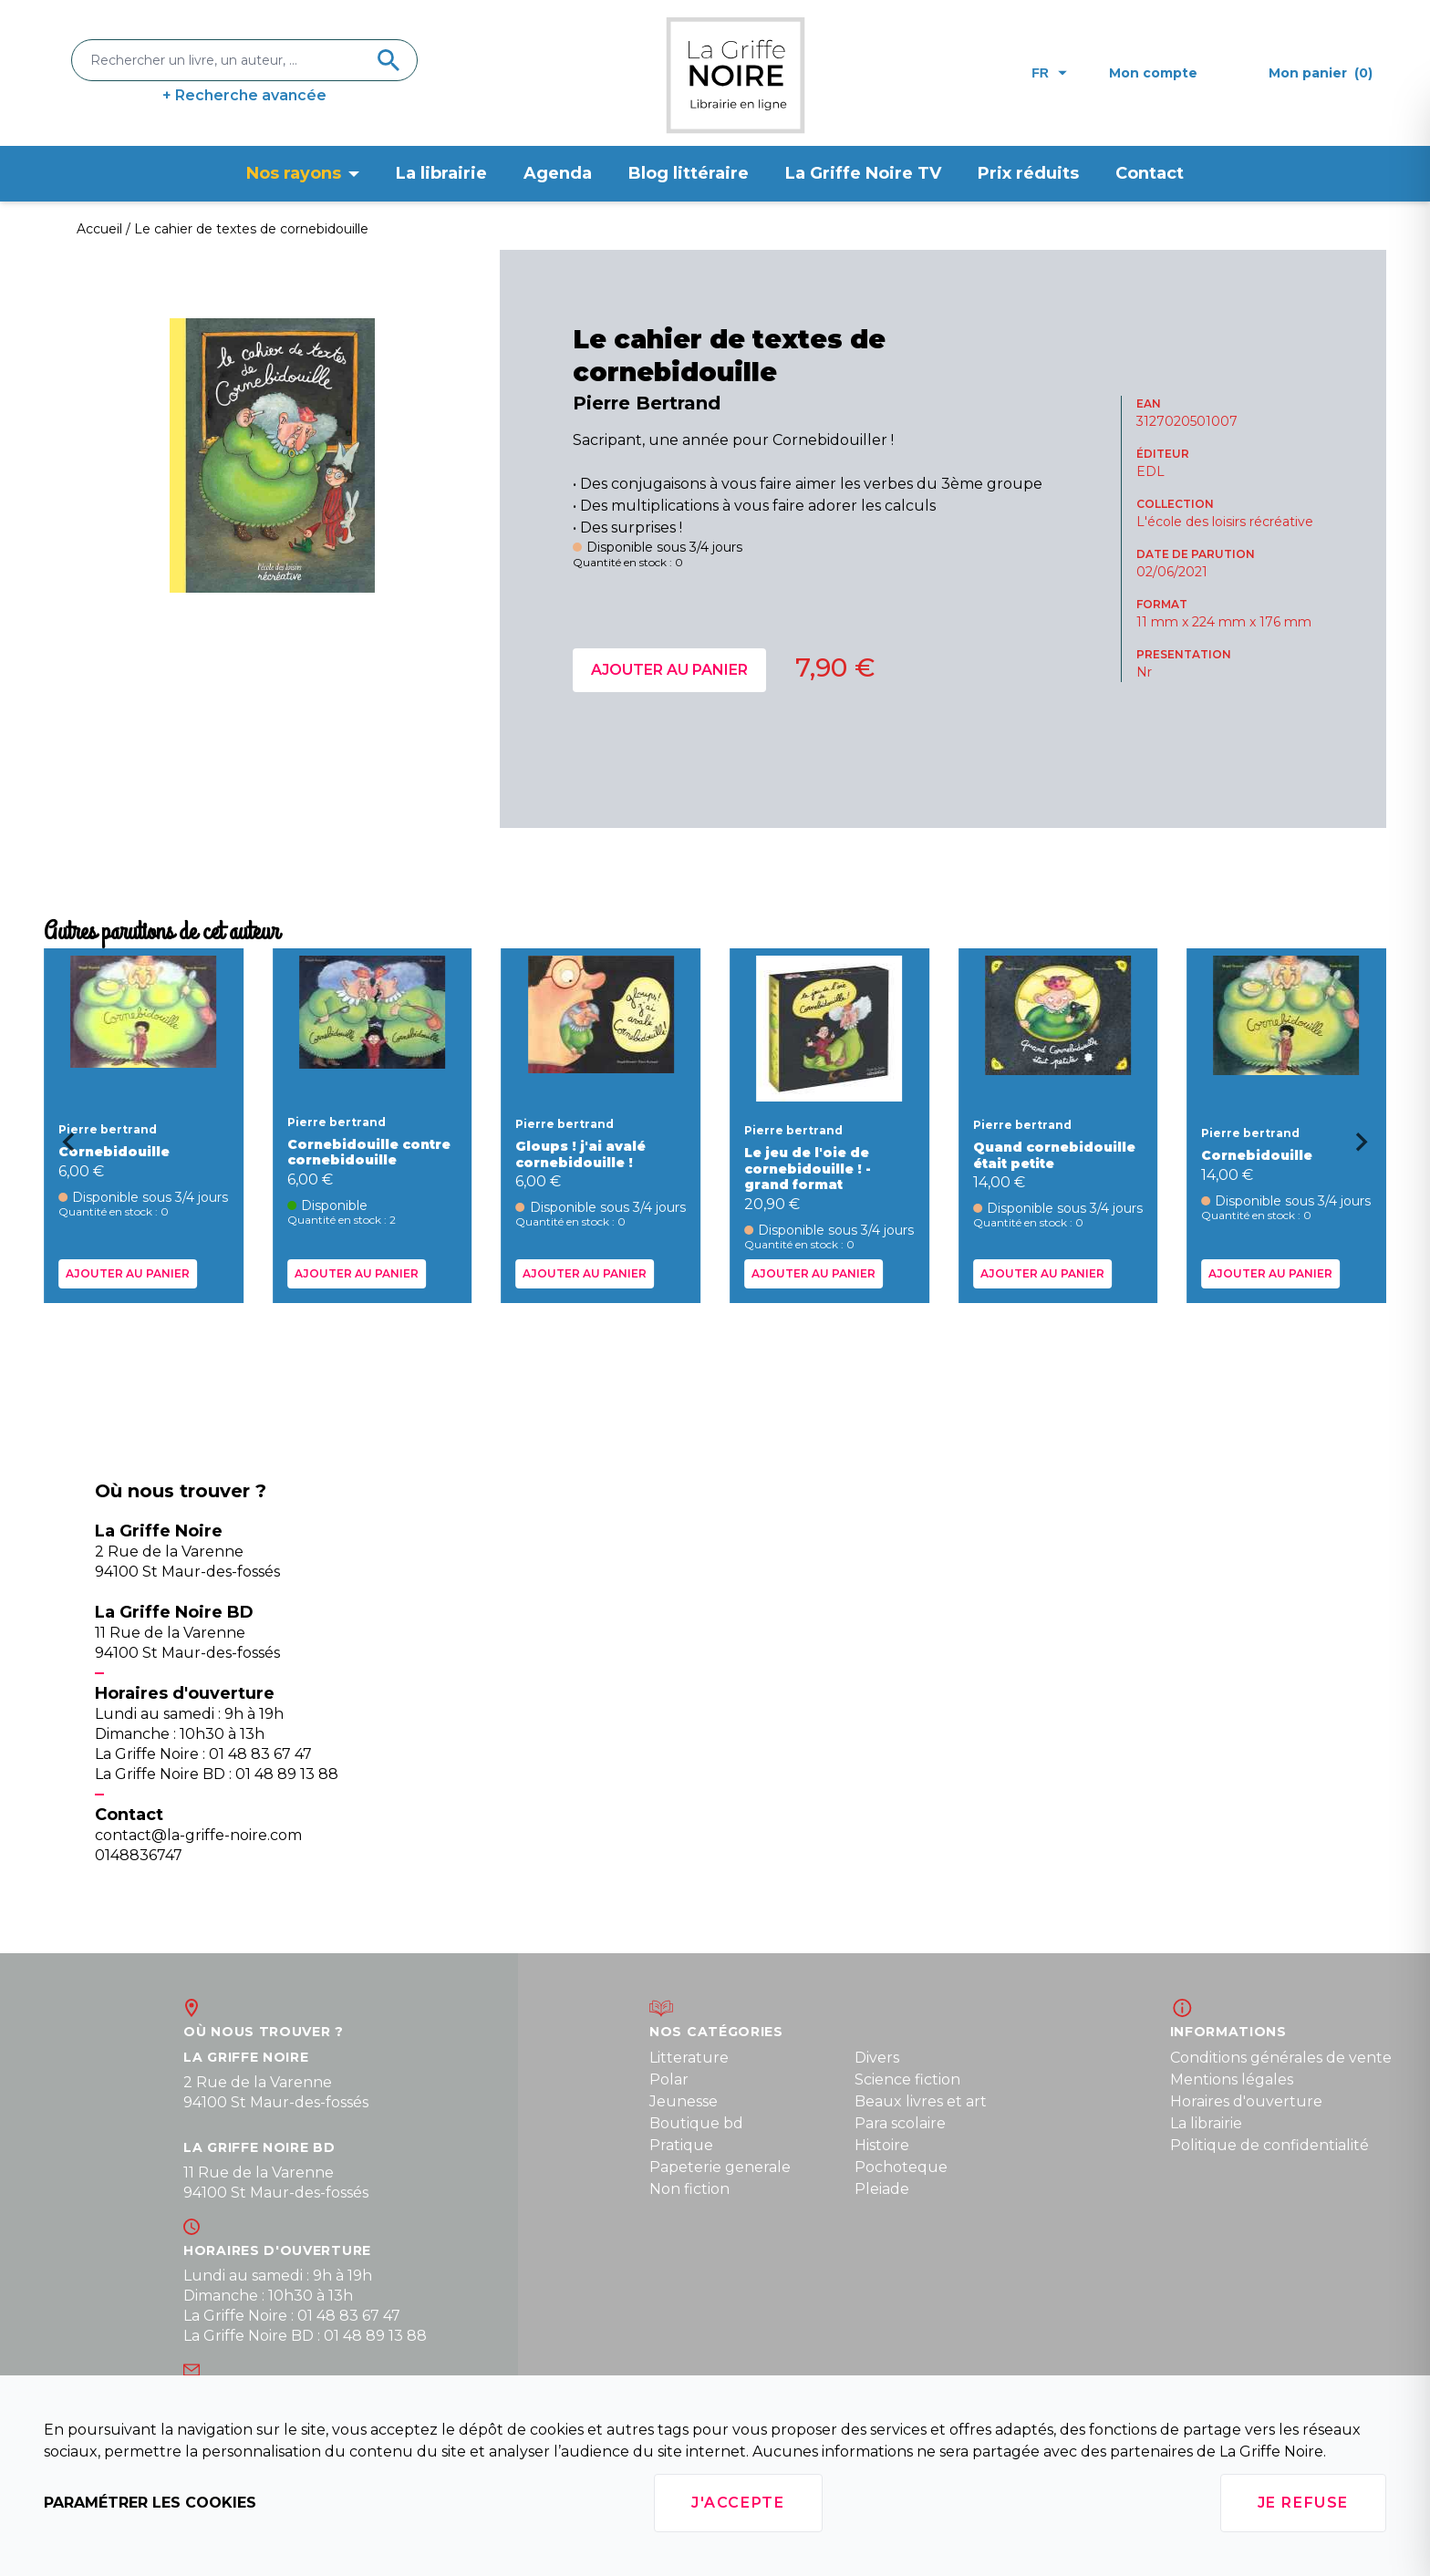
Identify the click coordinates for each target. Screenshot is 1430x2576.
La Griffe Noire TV (863, 173)
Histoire (882, 2145)
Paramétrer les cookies (150, 2502)
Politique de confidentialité (1269, 2145)
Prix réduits (1028, 173)
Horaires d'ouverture (1246, 2101)
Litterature (689, 2057)
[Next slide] (1368, 1148)
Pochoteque (901, 2167)
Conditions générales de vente (1281, 2057)
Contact (1149, 173)
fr (1049, 73)
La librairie (441, 173)
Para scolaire (900, 2123)
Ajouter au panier (669, 669)
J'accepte (737, 2502)
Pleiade (882, 2189)
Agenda (557, 173)
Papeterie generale (720, 2167)
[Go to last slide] (62, 1148)
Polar (669, 2079)
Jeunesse (683, 2101)
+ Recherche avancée (244, 95)
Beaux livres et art (921, 2101)
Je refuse (1303, 2502)
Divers (877, 2057)
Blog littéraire (688, 173)
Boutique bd (696, 2123)
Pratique (681, 2145)
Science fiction (907, 2079)
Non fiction (689, 2189)
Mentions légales (1231, 2079)
